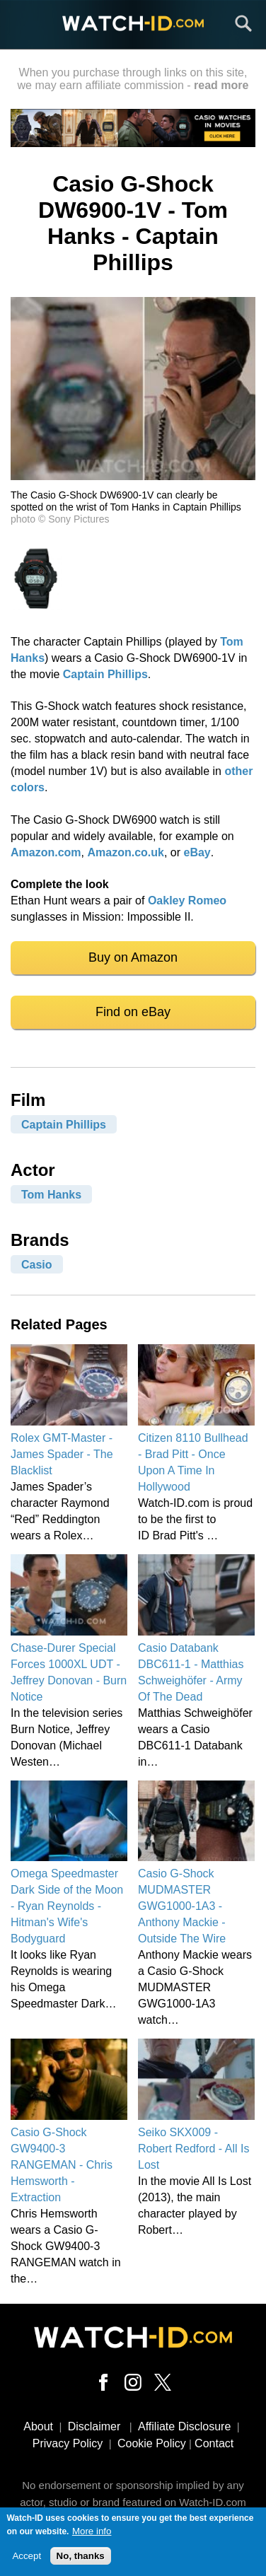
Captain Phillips (105, 674)
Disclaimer (94, 2426)
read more (221, 85)
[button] (133, 476)
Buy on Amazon (133, 957)
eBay (197, 852)
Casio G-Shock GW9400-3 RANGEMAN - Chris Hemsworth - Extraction (61, 2164)
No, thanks (81, 2561)
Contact (214, 2443)
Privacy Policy (68, 2443)
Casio (36, 1265)
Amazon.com (46, 852)
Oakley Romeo (187, 900)
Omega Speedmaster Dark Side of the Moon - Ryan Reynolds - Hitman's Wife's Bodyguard (67, 1906)
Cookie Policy (151, 2443)
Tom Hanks (51, 1195)
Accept (26, 2561)
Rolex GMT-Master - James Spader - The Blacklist (62, 1454)
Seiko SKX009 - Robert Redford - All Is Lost (193, 2148)
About (38, 2426)
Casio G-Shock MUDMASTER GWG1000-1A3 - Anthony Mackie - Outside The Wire (182, 1906)
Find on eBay (133, 1012)
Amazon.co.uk (125, 852)
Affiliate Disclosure (184, 2426)
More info (92, 2536)
